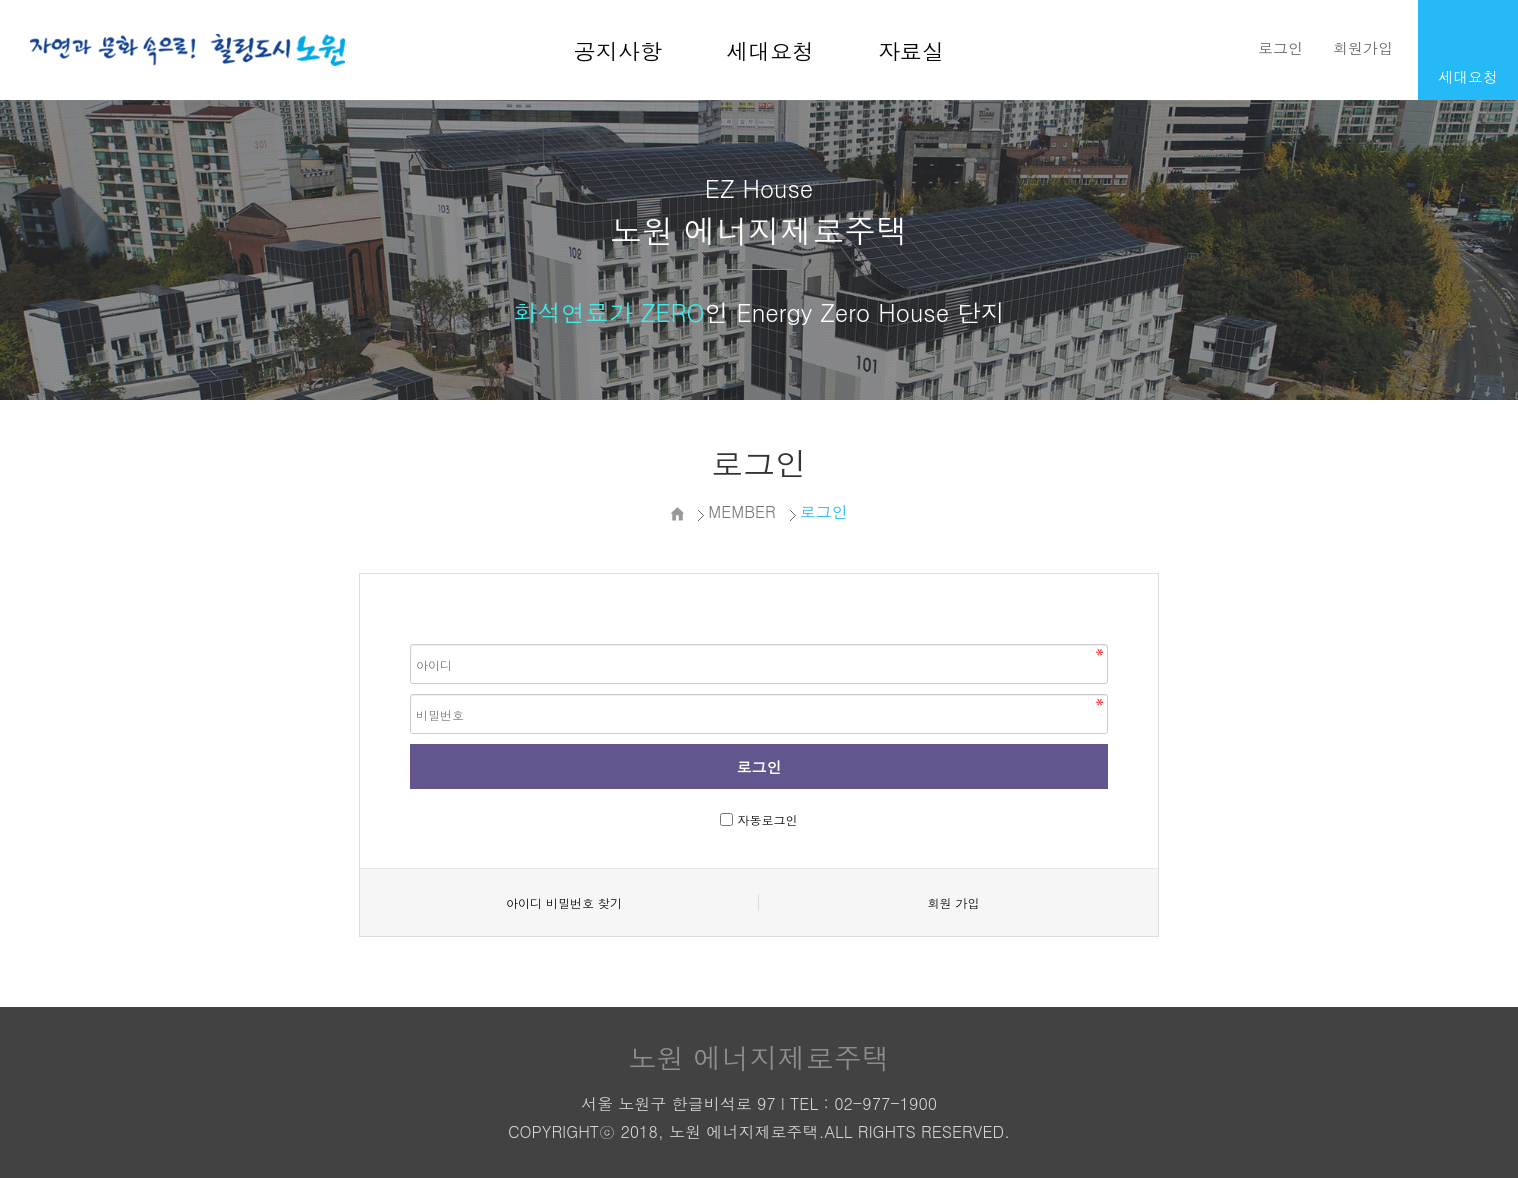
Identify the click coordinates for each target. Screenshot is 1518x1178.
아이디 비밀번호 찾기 (564, 902)
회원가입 (1363, 47)
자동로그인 (768, 819)
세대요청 (770, 50)
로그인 (1280, 47)
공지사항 (618, 50)
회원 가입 (953, 902)
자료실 (911, 50)
